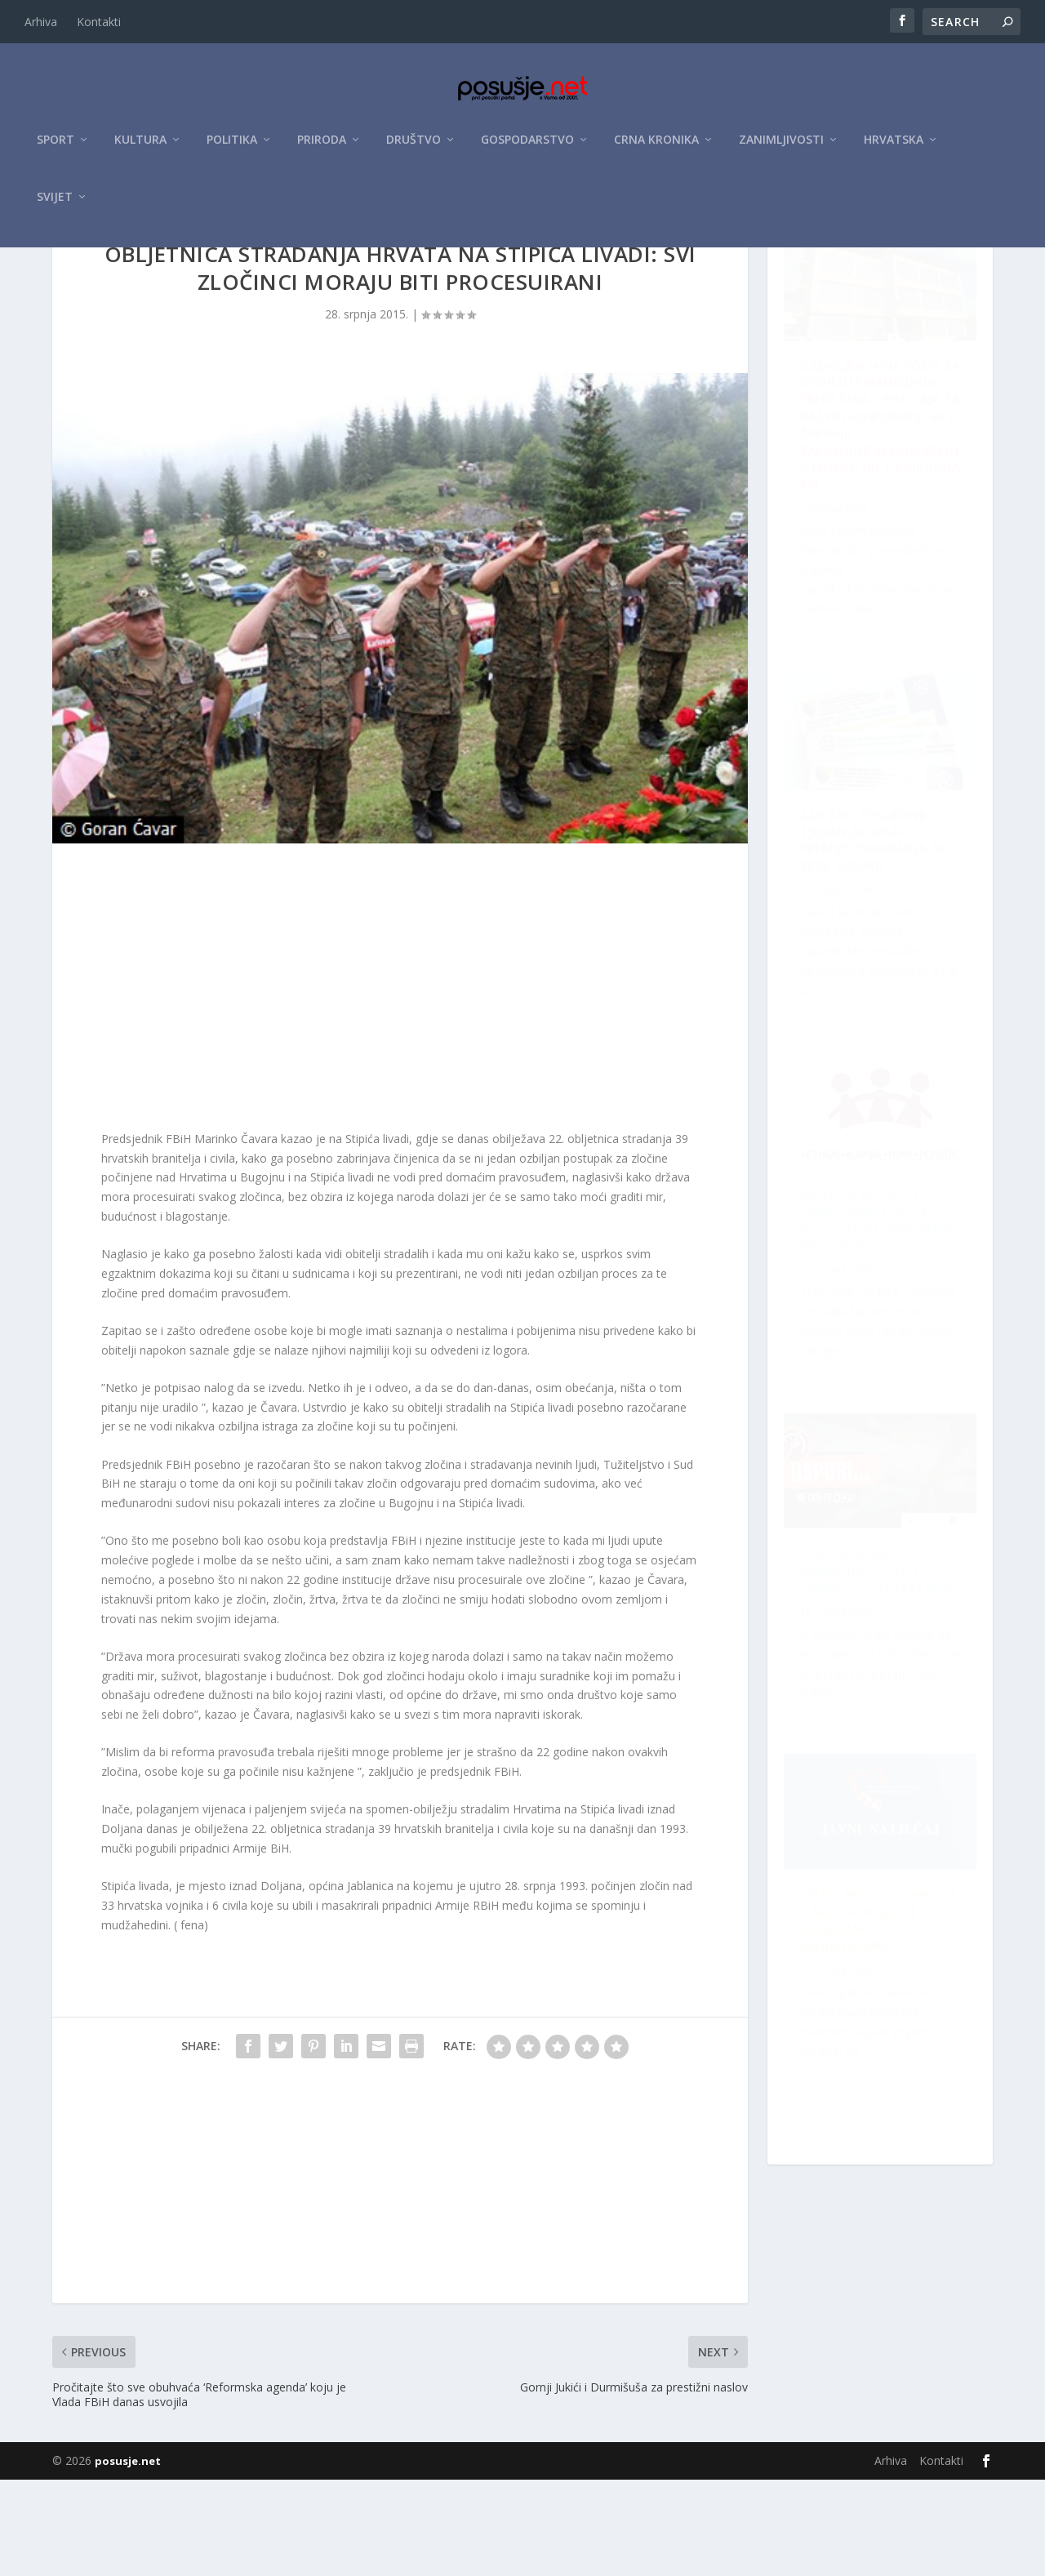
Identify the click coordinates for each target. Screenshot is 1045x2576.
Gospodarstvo (527, 148)
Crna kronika (656, 148)
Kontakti (99, 21)
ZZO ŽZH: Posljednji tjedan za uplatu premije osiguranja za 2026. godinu (882, 1701)
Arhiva (40, 21)
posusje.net (128, 2557)
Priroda (321, 148)
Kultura (140, 148)
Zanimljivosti (781, 148)
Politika (232, 148)
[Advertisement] (400, 1086)
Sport (55, 148)
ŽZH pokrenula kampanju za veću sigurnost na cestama (868, 2073)
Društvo (413, 148)
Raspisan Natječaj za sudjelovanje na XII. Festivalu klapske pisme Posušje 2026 (868, 976)
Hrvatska (893, 148)
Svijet (55, 205)
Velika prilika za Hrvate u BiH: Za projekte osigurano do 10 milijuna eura (867, 1348)
